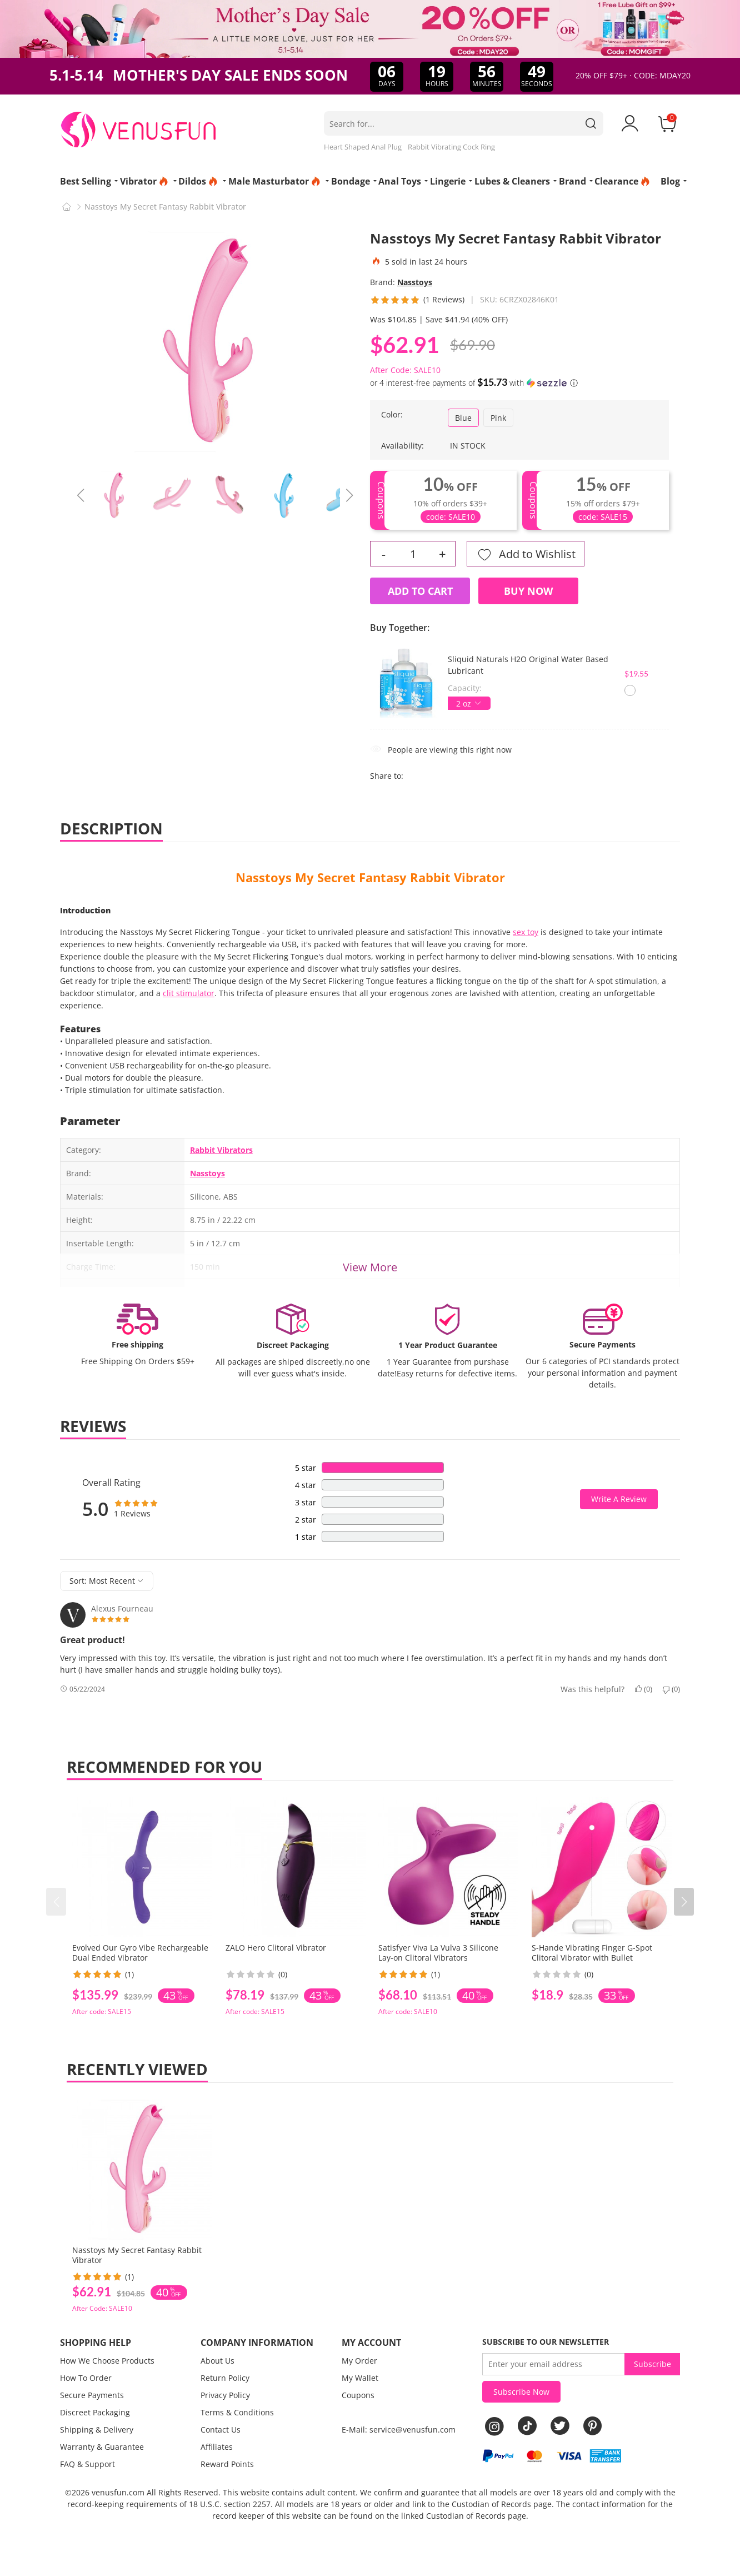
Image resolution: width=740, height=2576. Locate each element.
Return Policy (225, 2378)
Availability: (402, 445)
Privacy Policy (225, 2395)
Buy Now (528, 591)
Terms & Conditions (237, 2412)
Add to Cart (420, 591)
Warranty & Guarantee (102, 2446)
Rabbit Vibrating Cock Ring (451, 147)
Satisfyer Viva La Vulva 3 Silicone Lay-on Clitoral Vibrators (438, 1952)
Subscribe (652, 2364)
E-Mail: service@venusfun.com (399, 2429)
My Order (359, 2360)
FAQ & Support (87, 2464)
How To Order (86, 2378)
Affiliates (217, 2446)
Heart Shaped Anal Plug (363, 147)
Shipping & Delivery (96, 2429)
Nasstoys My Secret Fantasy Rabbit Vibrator (370, 877)
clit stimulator (188, 993)
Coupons (358, 2395)
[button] (684, 1902)
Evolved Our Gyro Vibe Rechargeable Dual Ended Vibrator (140, 1952)
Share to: (386, 775)
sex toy (525, 932)
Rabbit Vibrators (221, 1150)
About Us (217, 2360)
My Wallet (360, 2378)
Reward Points (227, 2464)
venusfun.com (118, 2492)
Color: (392, 414)
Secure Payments (92, 2395)
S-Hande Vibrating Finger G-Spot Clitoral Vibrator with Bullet (592, 1952)
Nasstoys (414, 282)
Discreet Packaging (95, 2412)
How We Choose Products (107, 2360)
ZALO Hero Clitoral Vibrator (276, 1947)
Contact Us (221, 2429)
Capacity (463, 688)
